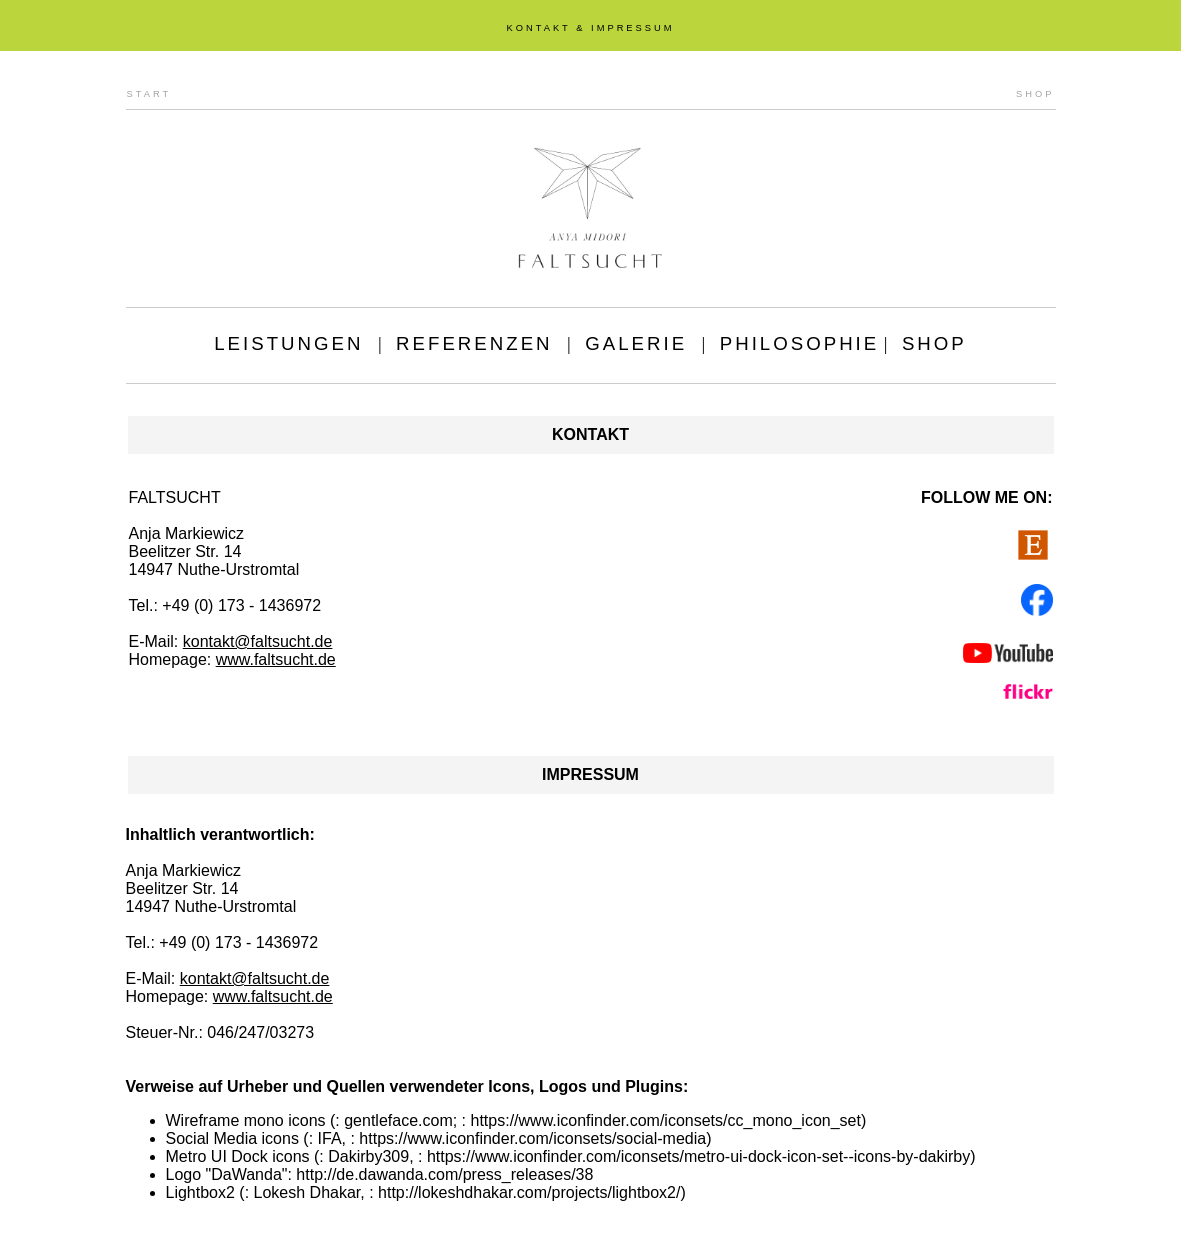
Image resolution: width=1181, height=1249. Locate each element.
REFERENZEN (474, 343)
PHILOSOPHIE (800, 343)
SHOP (1035, 94)
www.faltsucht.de (276, 659)
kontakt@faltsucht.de (258, 641)
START (149, 94)
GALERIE (636, 343)
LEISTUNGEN (288, 343)
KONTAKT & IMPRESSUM (590, 28)
